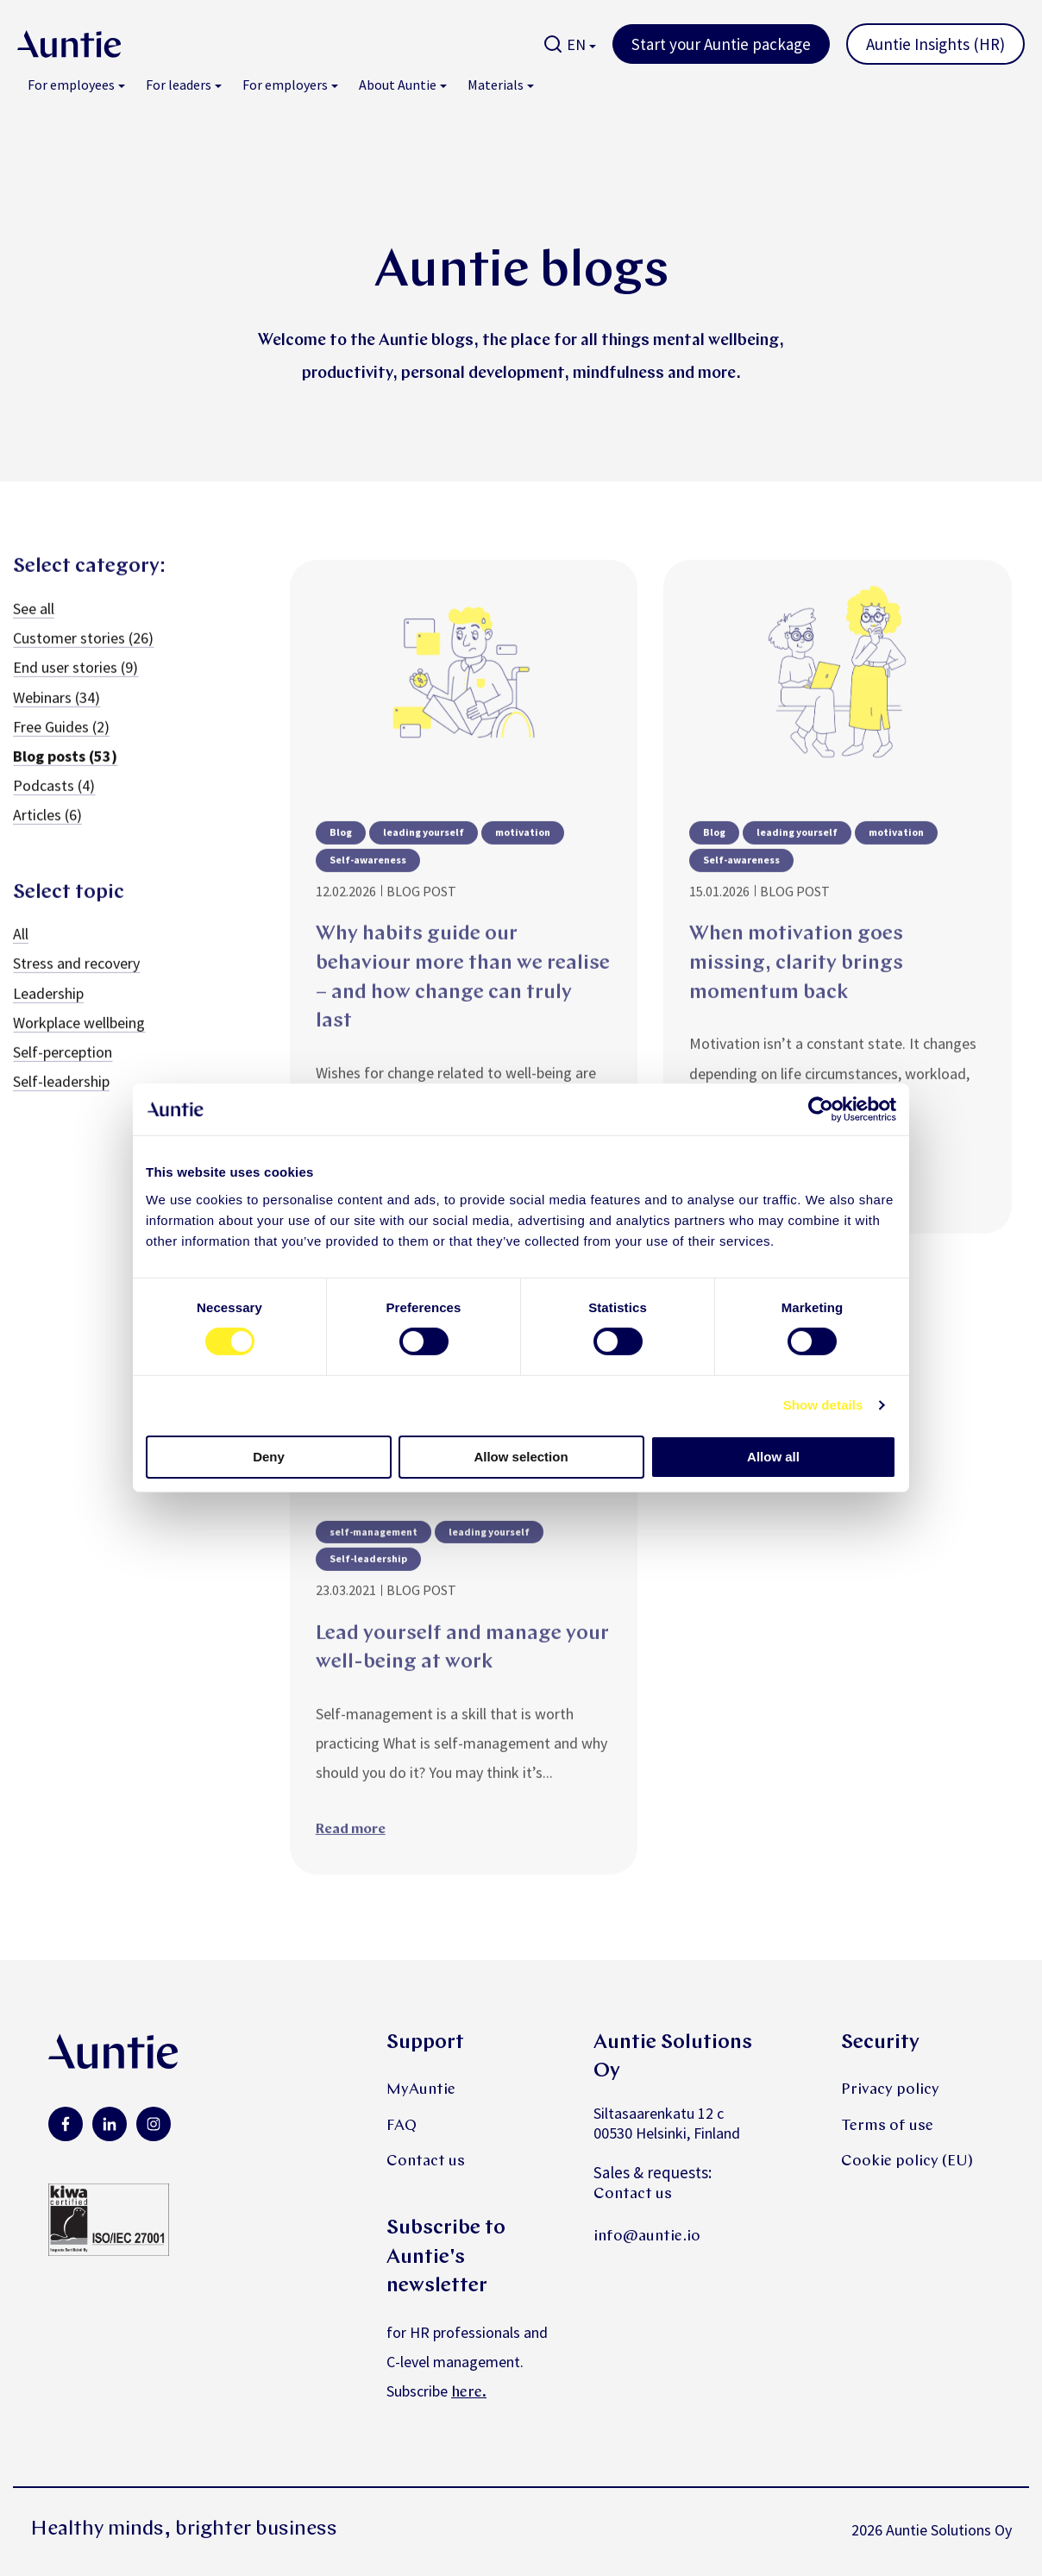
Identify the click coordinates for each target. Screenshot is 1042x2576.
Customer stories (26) (83, 659)
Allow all (773, 1456)
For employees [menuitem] (71, 84)
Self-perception (62, 1074)
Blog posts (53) (65, 778)
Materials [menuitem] (496, 84)
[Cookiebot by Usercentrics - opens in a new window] (820, 1109)
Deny (269, 1456)
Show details (823, 1405)
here (466, 2392)
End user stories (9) (75, 690)
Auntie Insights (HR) (935, 44)
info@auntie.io (646, 2236)
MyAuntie (420, 2090)
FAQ (401, 2126)
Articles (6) (47, 836)
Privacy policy (890, 2090)
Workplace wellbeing (79, 1044)
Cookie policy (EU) (907, 2161)
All (20, 955)
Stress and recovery (76, 986)
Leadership (48, 1015)
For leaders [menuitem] (178, 84)
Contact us (425, 2161)
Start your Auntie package (721, 44)
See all (33, 630)
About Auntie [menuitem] (397, 84)
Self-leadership (61, 1103)
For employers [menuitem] (285, 84)
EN (576, 44)
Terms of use (887, 2126)
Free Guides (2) (61, 748)
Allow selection (521, 1456)
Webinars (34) (56, 719)
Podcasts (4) (54, 807)
